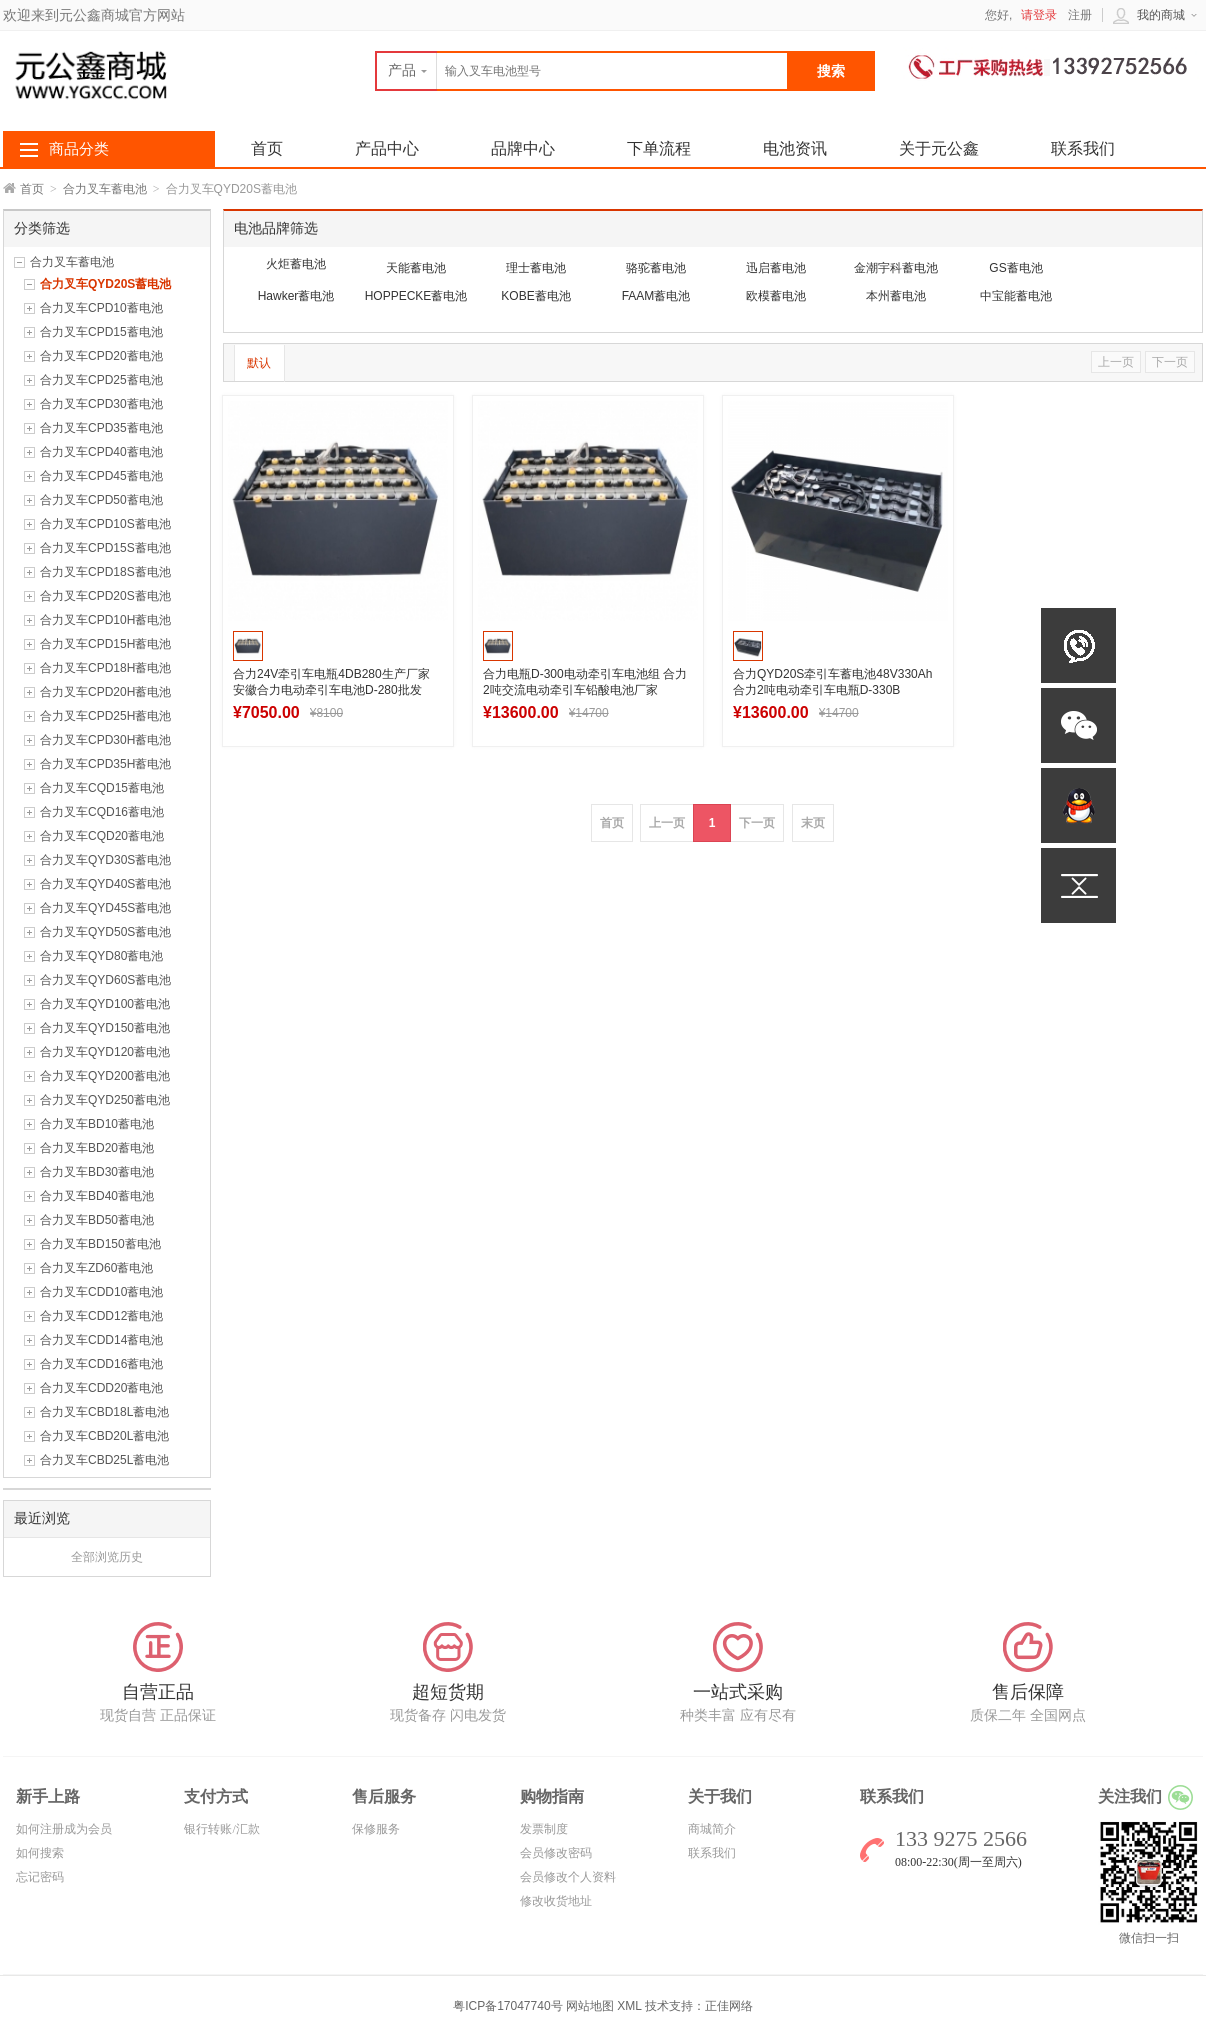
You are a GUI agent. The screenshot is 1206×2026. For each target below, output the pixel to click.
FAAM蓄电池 (656, 296)
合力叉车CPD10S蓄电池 (105, 524)
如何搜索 (40, 1853)
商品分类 (79, 149)
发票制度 (544, 1829)
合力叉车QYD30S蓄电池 (105, 860)
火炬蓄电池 (296, 264)
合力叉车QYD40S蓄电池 (105, 884)
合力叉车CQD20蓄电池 (102, 836)
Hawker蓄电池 (296, 296)
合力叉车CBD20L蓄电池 (104, 1436)
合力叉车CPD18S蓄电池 (105, 572)
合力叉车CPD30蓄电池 (101, 404)
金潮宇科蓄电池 (896, 268)
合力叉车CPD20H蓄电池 (105, 692)
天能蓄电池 (416, 268)
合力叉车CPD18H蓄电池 (105, 668)
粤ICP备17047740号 (509, 2006)
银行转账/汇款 (221, 1829)
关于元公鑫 (939, 148)
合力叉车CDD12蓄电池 (101, 1316)
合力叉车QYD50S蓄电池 (105, 932)
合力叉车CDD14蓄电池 (101, 1340)
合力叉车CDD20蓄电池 (101, 1388)
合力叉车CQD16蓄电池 (102, 812)
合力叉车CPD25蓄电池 (101, 380)
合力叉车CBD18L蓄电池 (104, 1412)
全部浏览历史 (107, 1557)
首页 (32, 189)
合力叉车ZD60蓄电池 (96, 1268)
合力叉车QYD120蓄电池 (105, 1052)
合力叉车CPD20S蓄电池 (105, 596)
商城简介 (712, 1829)
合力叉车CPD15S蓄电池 (105, 548)
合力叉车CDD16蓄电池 (101, 1364)
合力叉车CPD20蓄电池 (101, 356)
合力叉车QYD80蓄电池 (101, 956)
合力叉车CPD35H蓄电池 (105, 764)
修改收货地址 (556, 1901)
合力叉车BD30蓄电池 (97, 1172)
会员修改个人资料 (568, 1877)
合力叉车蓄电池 (105, 189)
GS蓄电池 (1015, 268)
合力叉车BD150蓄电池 (100, 1244)
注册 (1080, 15)
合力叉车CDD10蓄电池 (101, 1292)
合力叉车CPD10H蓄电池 (105, 620)
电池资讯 (795, 148)
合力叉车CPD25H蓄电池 (105, 716)
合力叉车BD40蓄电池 (97, 1196)
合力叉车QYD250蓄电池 (105, 1100)
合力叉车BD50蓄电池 (97, 1220)
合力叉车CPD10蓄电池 (101, 308)
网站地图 (590, 2006)
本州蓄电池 (896, 296)
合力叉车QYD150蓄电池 (105, 1028)
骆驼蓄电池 (656, 268)
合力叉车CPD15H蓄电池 (105, 644)
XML (629, 2006)
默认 (259, 363)
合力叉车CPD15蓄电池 (101, 332)
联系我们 (1083, 148)
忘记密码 (40, 1877)
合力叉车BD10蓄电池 (97, 1124)
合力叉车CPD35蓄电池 (101, 428)
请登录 (1039, 15)
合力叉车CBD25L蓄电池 (104, 1460)
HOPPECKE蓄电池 (416, 296)
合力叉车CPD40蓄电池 (101, 452)
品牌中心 (523, 148)
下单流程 (659, 148)
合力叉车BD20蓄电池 (97, 1148)
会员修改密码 (556, 1853)
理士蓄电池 (536, 268)
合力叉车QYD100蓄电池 (105, 1004)
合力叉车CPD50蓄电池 (101, 500)
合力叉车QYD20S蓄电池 (105, 284)
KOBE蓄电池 (535, 296)
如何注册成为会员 (64, 1829)
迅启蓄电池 (776, 268)
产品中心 (387, 148)
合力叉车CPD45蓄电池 (101, 476)
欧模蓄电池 (776, 296)
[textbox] (582, 71)
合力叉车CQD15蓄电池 (102, 788)
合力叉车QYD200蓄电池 (105, 1076)
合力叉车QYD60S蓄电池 (105, 980)
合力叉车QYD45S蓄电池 (105, 908)
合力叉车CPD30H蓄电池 (105, 740)
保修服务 (376, 1829)
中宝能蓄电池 (1016, 296)
